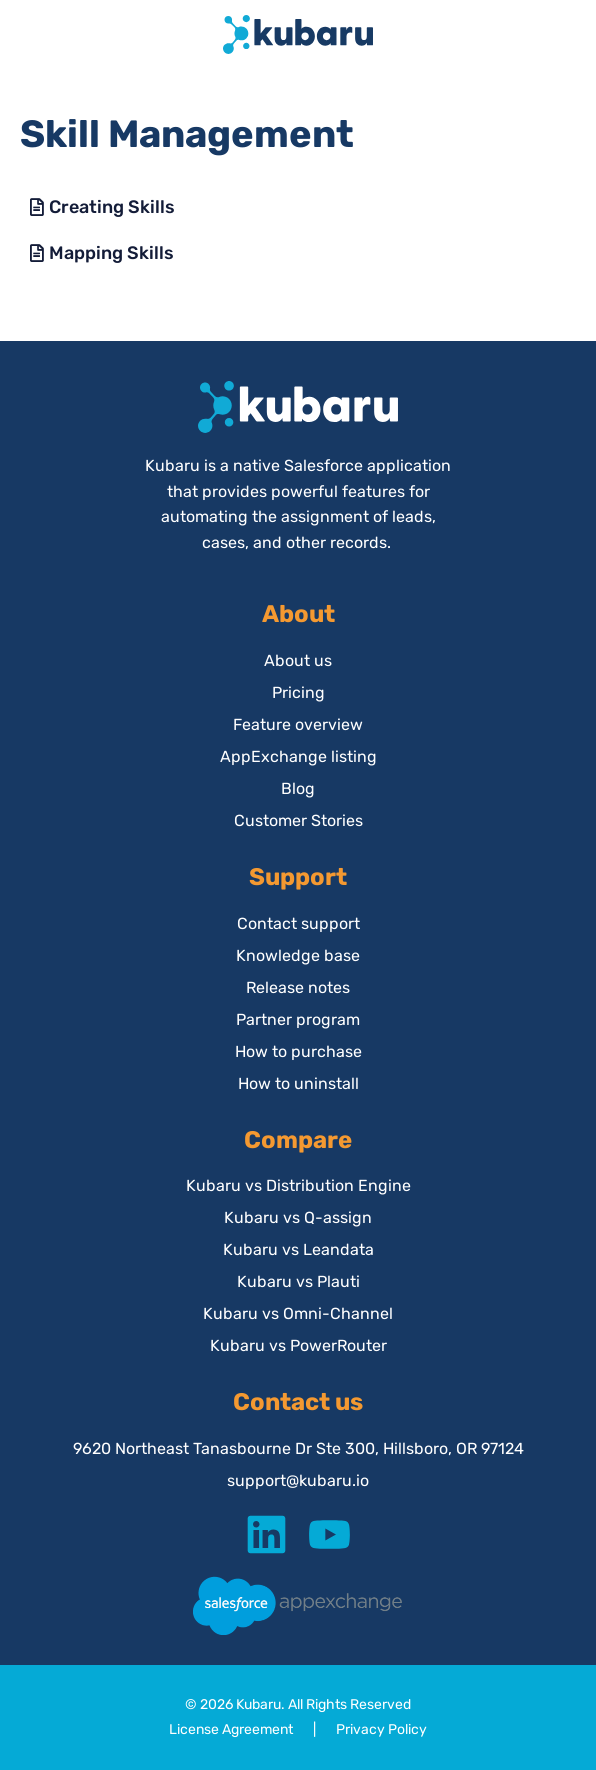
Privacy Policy (381, 1729)
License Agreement (231, 1729)
